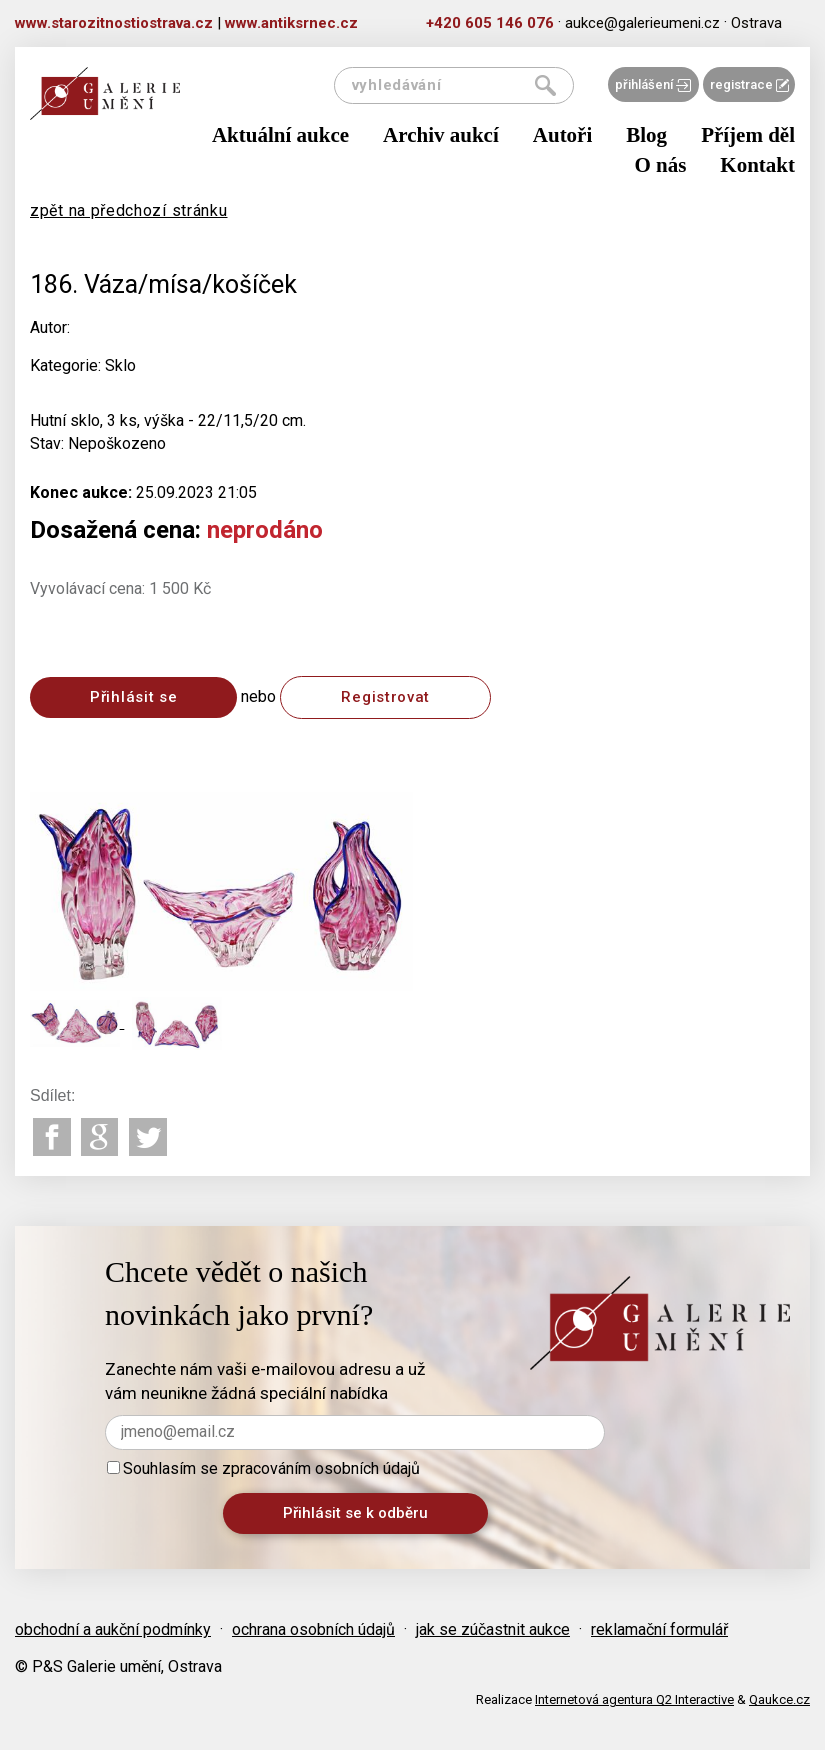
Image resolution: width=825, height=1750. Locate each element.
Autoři (563, 135)
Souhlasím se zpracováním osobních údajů (263, 1468)
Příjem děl (748, 135)
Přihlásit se (133, 697)
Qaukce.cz (779, 1699)
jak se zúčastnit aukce (493, 1629)
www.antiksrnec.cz (291, 23)
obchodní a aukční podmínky (113, 1629)
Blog (646, 135)
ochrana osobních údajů (313, 1629)
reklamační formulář (659, 1629)
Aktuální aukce (280, 135)
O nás (660, 165)
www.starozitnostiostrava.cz (114, 23)
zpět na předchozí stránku (129, 210)
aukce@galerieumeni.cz (642, 23)
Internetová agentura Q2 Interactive (634, 1699)
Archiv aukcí (441, 135)
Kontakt (757, 165)
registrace (749, 84)
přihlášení (653, 84)
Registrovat (385, 697)
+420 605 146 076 (490, 23)
